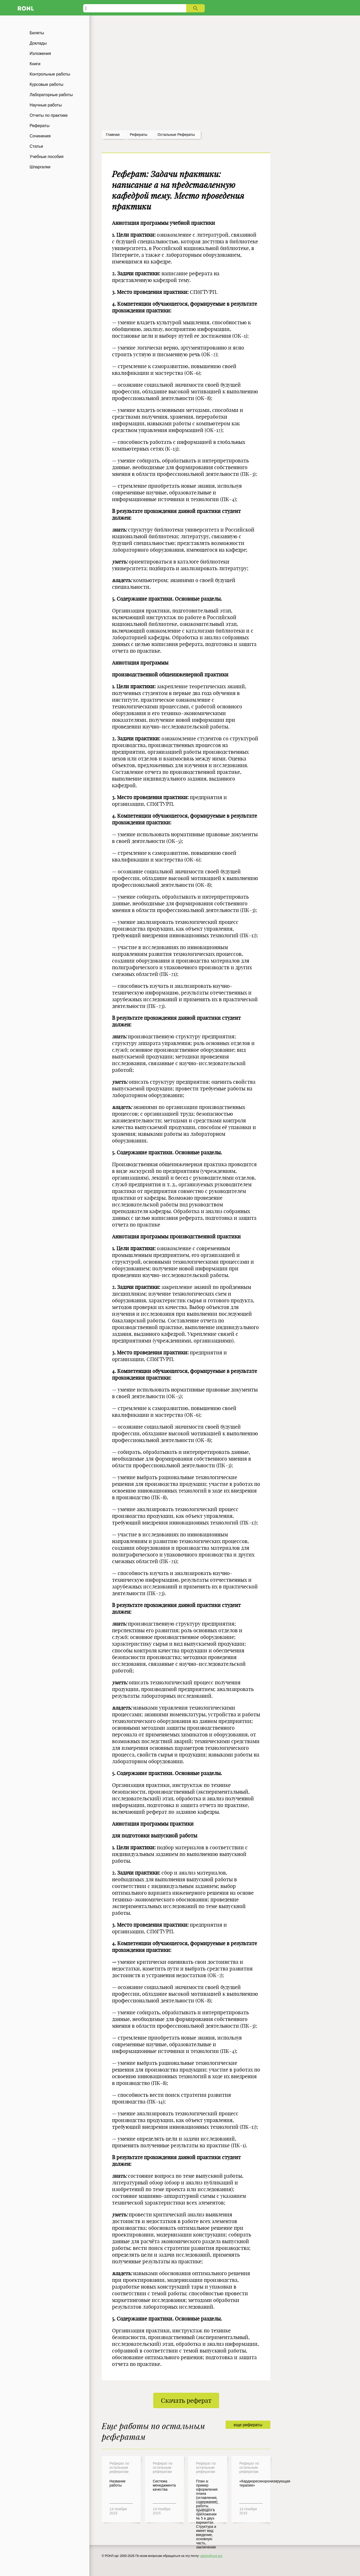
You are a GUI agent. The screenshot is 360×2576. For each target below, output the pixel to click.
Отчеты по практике (49, 115)
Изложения (40, 53)
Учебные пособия (46, 156)
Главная (112, 134)
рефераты (138, 134)
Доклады (38, 43)
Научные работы (46, 105)
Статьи (36, 146)
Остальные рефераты (176, 134)
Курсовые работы (46, 84)
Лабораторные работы (51, 95)
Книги (35, 64)
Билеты (37, 33)
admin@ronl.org (211, 2556)
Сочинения (40, 136)
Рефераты (39, 125)
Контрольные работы (50, 74)
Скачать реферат (186, 2400)
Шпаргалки (40, 167)
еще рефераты (248, 2425)
